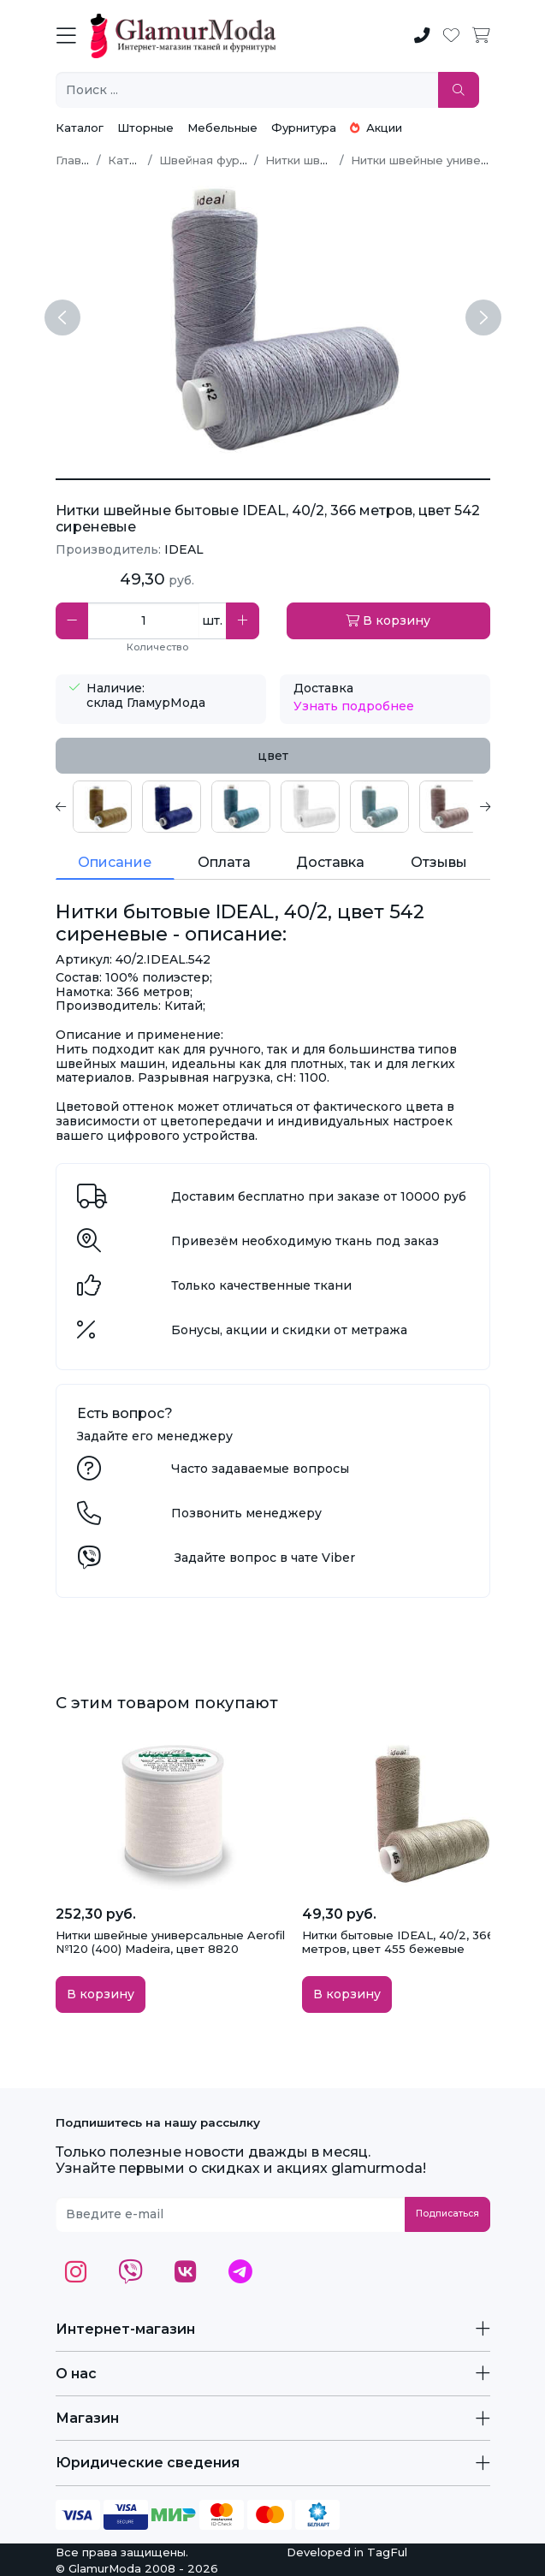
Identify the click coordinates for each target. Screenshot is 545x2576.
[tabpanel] (273, 807)
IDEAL (184, 549)
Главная (79, 160)
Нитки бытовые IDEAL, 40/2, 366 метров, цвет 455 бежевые (398, 1942)
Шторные (145, 127)
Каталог (80, 127)
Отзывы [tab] (439, 862)
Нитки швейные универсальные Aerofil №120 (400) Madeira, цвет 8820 (170, 1942)
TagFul (387, 2552)
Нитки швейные (311, 160)
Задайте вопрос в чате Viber (265, 1557)
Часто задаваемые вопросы (260, 1468)
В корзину (388, 620)
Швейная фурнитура (219, 160)
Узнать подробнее (353, 706)
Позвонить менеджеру (246, 1513)
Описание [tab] (114, 862)
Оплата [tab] (224, 862)
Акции (376, 127)
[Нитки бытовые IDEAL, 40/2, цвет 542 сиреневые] (273, 479)
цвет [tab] (273, 755)
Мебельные (222, 127)
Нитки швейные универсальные (445, 160)
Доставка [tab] (330, 862)
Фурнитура (303, 127)
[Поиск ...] (247, 90)
